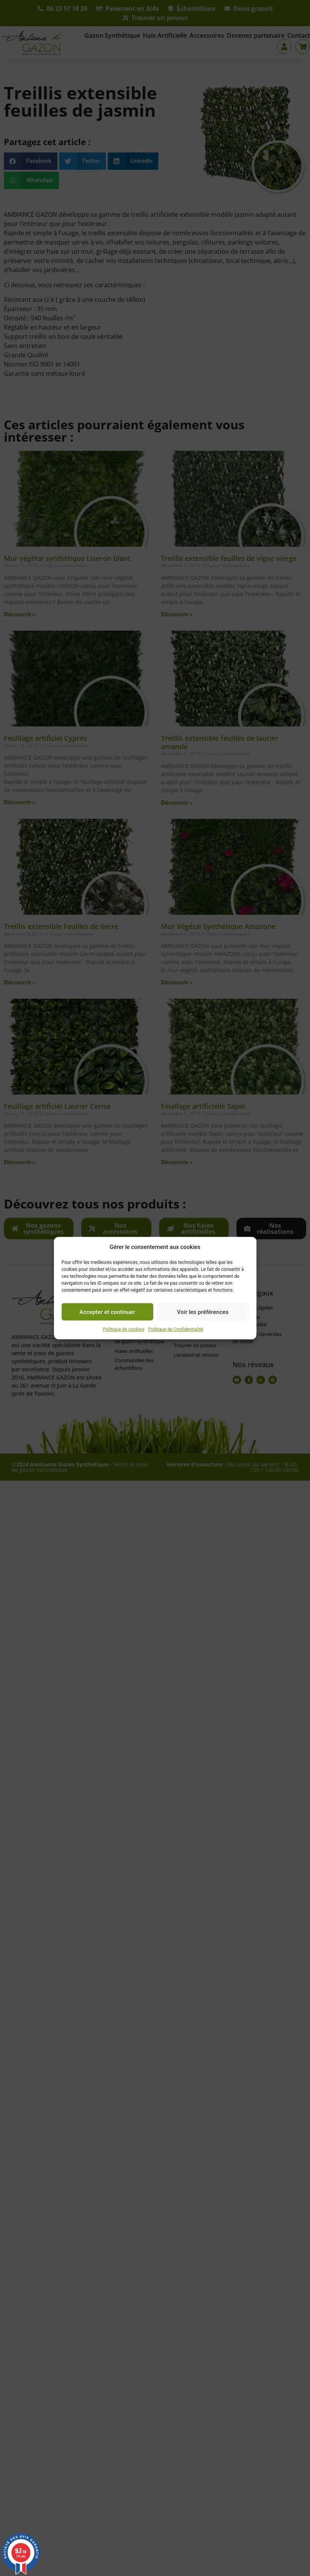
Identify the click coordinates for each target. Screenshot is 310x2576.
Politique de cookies (123, 1329)
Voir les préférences (203, 1311)
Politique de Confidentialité (175, 1329)
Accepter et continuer (107, 1311)
